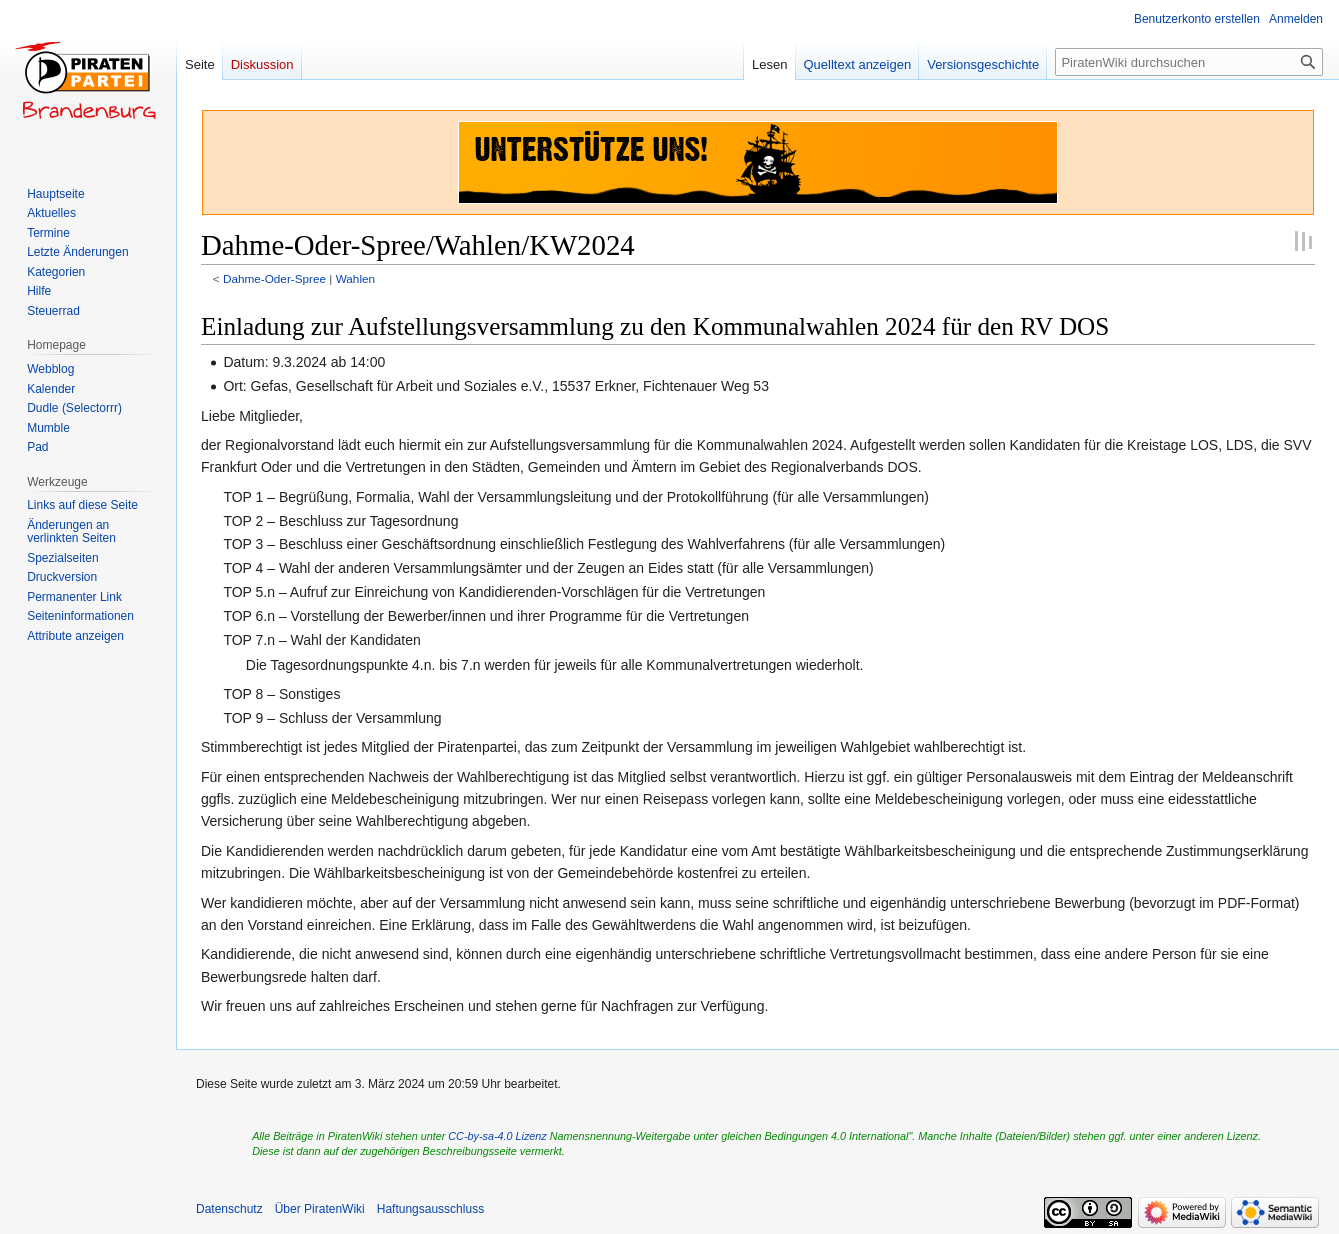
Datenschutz (229, 1209)
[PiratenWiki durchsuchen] (1189, 62)
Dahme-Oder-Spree (274, 278)
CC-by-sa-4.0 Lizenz (497, 1136)
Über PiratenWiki (320, 1209)
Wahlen (355, 278)
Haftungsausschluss (430, 1209)
